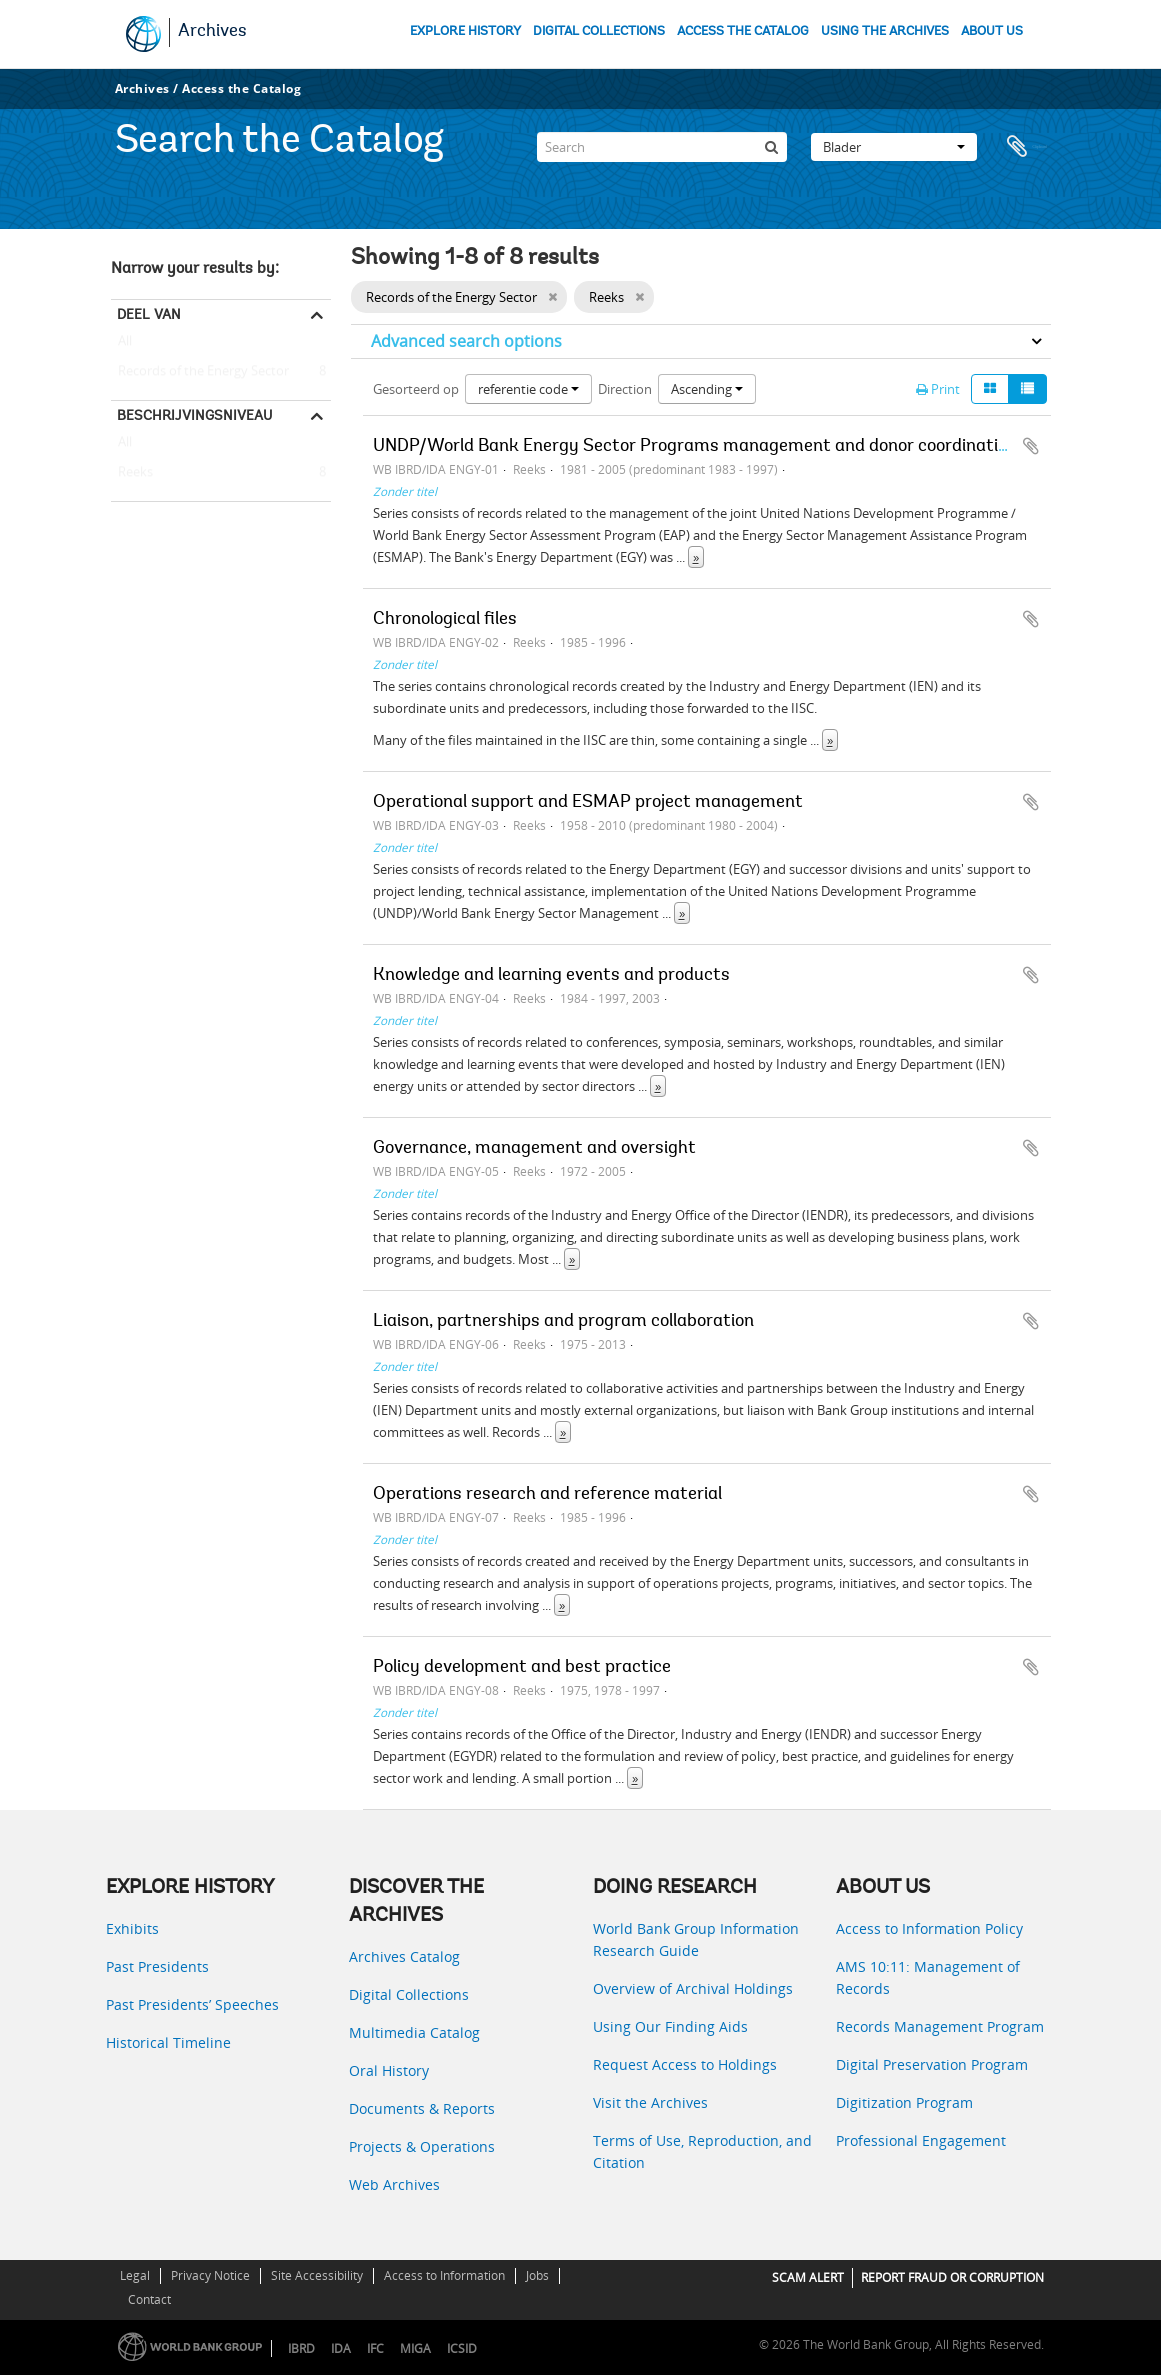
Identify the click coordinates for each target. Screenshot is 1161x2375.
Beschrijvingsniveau (194, 415)
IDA (341, 2348)
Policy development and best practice (522, 1668)
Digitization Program (904, 2102)
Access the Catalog (241, 88)
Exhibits (132, 1928)
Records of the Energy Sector (200, 372)
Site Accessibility (317, 2275)
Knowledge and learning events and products (551, 976)
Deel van (149, 314)
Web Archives (394, 2184)
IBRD (301, 2348)
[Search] (662, 144)
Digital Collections (409, 1994)
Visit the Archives (650, 2102)
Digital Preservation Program (932, 2064)
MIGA (415, 2348)
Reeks (132, 473)
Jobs (537, 2275)
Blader (894, 144)
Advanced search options (466, 341)
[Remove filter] (552, 297)
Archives (212, 32)
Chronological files (445, 620)
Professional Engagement (921, 2140)
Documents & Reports (422, 2108)
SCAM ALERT (808, 2277)
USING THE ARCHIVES (885, 31)
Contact (149, 2299)
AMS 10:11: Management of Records (928, 1977)
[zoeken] (772, 144)
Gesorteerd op (416, 389)
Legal (135, 2275)
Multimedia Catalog (414, 2032)
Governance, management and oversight (534, 1149)
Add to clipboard (1031, 446)
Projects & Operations (422, 2146)
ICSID (462, 2348)
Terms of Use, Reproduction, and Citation (702, 2151)
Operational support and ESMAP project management (588, 803)
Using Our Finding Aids (670, 2026)
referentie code (528, 389)
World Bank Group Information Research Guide (696, 1939)
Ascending (707, 389)
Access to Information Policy (929, 1928)
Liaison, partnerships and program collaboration (563, 1322)
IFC (375, 2348)
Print (938, 389)
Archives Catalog (404, 1956)
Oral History (389, 2070)
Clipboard (1026, 144)
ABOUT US (992, 31)
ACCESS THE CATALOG (743, 31)
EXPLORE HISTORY (465, 31)
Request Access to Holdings (685, 2064)
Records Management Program (940, 2026)
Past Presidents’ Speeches (192, 2004)
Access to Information (444, 2275)
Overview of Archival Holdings (693, 1988)
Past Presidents (157, 1966)
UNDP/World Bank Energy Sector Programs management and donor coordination (695, 447)
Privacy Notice (210, 2275)
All (125, 345)
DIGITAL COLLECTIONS (599, 31)
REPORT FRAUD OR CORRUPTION (952, 2277)
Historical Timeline (168, 2042)
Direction (625, 389)
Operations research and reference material (547, 1495)
